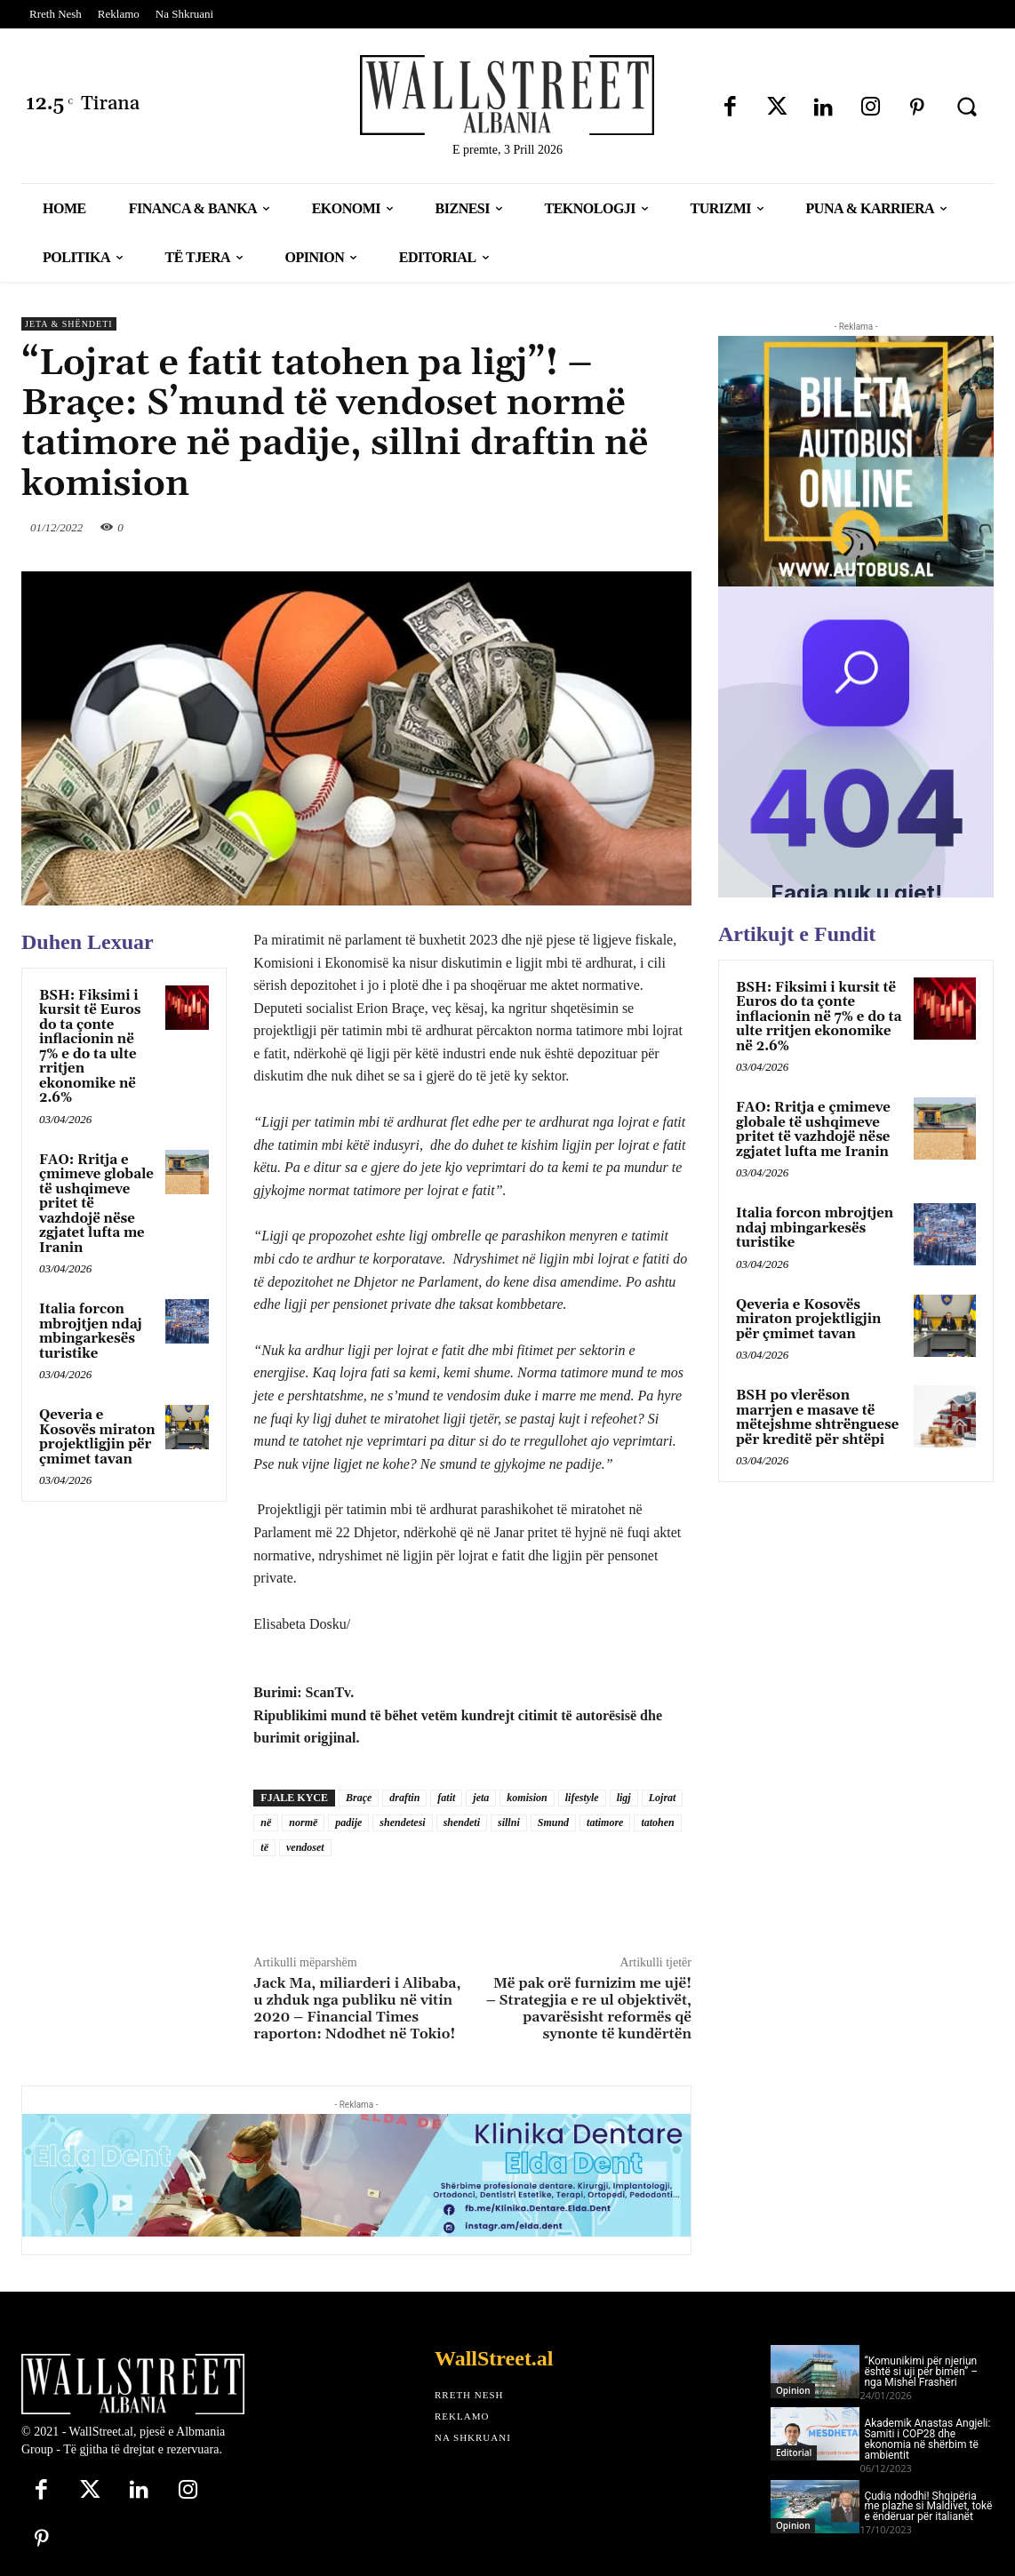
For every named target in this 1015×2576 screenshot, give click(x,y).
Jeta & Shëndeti (68, 324)
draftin (404, 1797)
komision (527, 1797)
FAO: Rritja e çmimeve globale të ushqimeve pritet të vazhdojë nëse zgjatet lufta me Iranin (813, 1129)
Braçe (359, 1797)
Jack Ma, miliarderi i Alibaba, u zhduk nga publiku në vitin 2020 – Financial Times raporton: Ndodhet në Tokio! (356, 2009)
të (264, 1847)
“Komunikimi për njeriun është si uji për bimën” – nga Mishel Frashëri (921, 2372)
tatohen (657, 1822)
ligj (624, 1797)
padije (348, 1822)
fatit (446, 1797)
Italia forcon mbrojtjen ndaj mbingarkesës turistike (90, 1331)
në (265, 1822)
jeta (481, 1797)
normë (303, 1822)
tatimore (605, 1822)
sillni (509, 1822)
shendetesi (402, 1822)
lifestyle (582, 1797)
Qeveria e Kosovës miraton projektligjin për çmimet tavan (97, 1437)
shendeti (462, 1822)
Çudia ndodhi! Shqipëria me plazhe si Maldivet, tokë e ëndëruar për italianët (928, 2507)
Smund (553, 1822)
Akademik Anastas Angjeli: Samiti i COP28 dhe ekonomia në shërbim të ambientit (927, 2439)
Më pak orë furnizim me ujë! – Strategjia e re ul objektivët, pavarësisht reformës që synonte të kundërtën (588, 2009)
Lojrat (662, 1797)
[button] (967, 106)
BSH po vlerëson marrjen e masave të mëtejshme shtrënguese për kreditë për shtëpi (817, 1417)
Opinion (793, 2390)
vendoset (305, 1847)
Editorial (793, 2452)
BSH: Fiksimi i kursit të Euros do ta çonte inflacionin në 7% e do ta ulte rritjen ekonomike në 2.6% (90, 1047)
